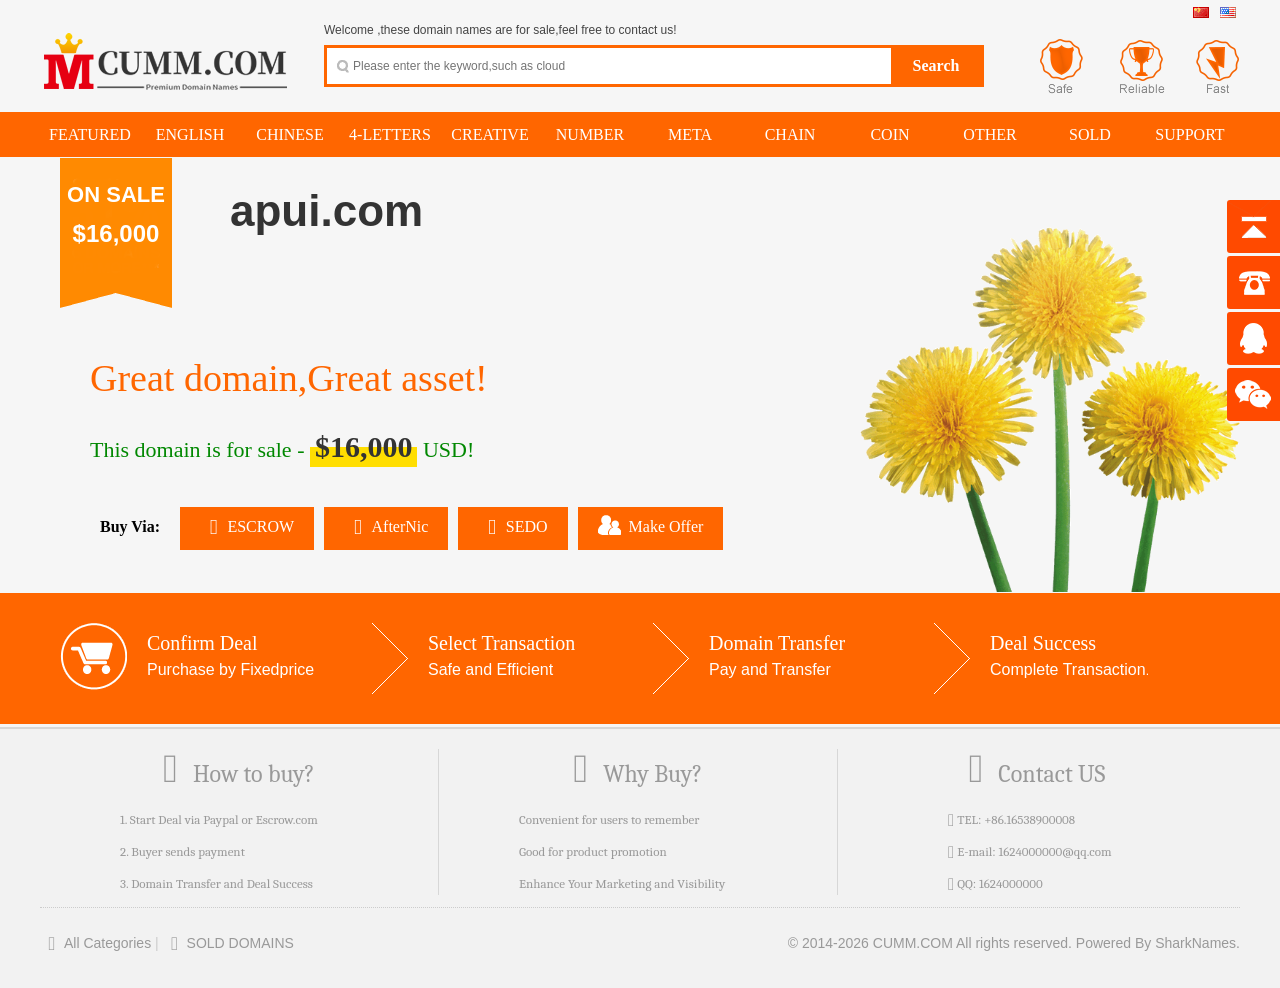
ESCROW (247, 526)
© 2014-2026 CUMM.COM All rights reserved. (930, 943)
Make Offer (651, 525)
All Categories (95, 943)
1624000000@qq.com (1054, 851)
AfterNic (386, 526)
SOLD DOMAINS (228, 943)
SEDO (512, 526)
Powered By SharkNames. (1158, 943)
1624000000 (1011, 883)
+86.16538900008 (1029, 819)
